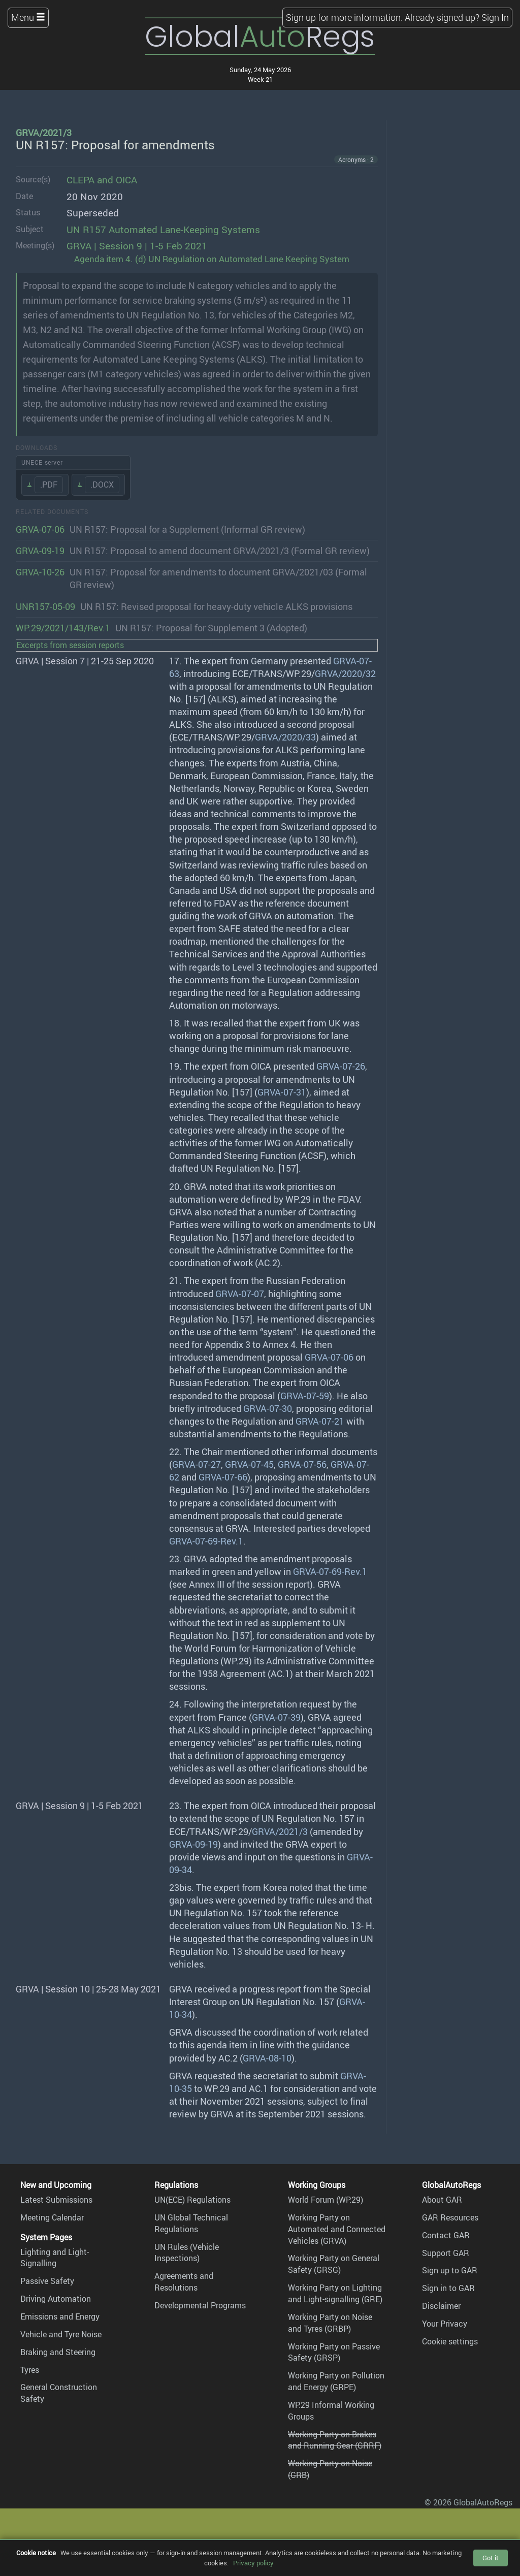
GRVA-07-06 (40, 529)
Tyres (29, 2369)
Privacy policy (253, 2562)
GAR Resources (450, 2217)
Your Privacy (444, 2323)
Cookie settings (450, 2341)
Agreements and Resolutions (183, 2281)
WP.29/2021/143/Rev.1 (63, 628)
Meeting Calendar (52, 2217)
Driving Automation (55, 2298)
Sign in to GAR (448, 2288)
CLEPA (80, 179)
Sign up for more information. (344, 17)
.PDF (48, 484)
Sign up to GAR (449, 2270)
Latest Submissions (56, 2199)
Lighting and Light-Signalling (54, 2257)
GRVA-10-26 (40, 572)
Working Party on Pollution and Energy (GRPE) (336, 2381)
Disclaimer (441, 2305)
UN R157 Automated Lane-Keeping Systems (163, 229)
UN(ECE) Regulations (192, 2199)
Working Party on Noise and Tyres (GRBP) (330, 2322)
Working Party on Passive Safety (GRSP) (334, 2352)
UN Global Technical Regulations (191, 2223)
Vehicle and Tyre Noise (61, 2334)
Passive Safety (47, 2281)
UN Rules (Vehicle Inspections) (186, 2252)
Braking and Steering (57, 2352)
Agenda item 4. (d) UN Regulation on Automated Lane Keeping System (211, 259)
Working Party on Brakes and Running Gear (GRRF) (334, 2440)
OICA (126, 179)
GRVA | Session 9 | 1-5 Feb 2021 (137, 245)
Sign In (495, 17)
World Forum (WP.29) (325, 2199)
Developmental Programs (200, 2305)
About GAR (442, 2199)
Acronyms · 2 (356, 159)
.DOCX (102, 484)
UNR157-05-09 (45, 606)
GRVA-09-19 (40, 550)
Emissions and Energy (60, 2316)
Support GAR (445, 2253)
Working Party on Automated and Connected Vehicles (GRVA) (336, 2229)
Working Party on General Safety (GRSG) (333, 2263)
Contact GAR (446, 2235)
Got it (490, 2557)
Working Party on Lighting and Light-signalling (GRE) (335, 2293)
